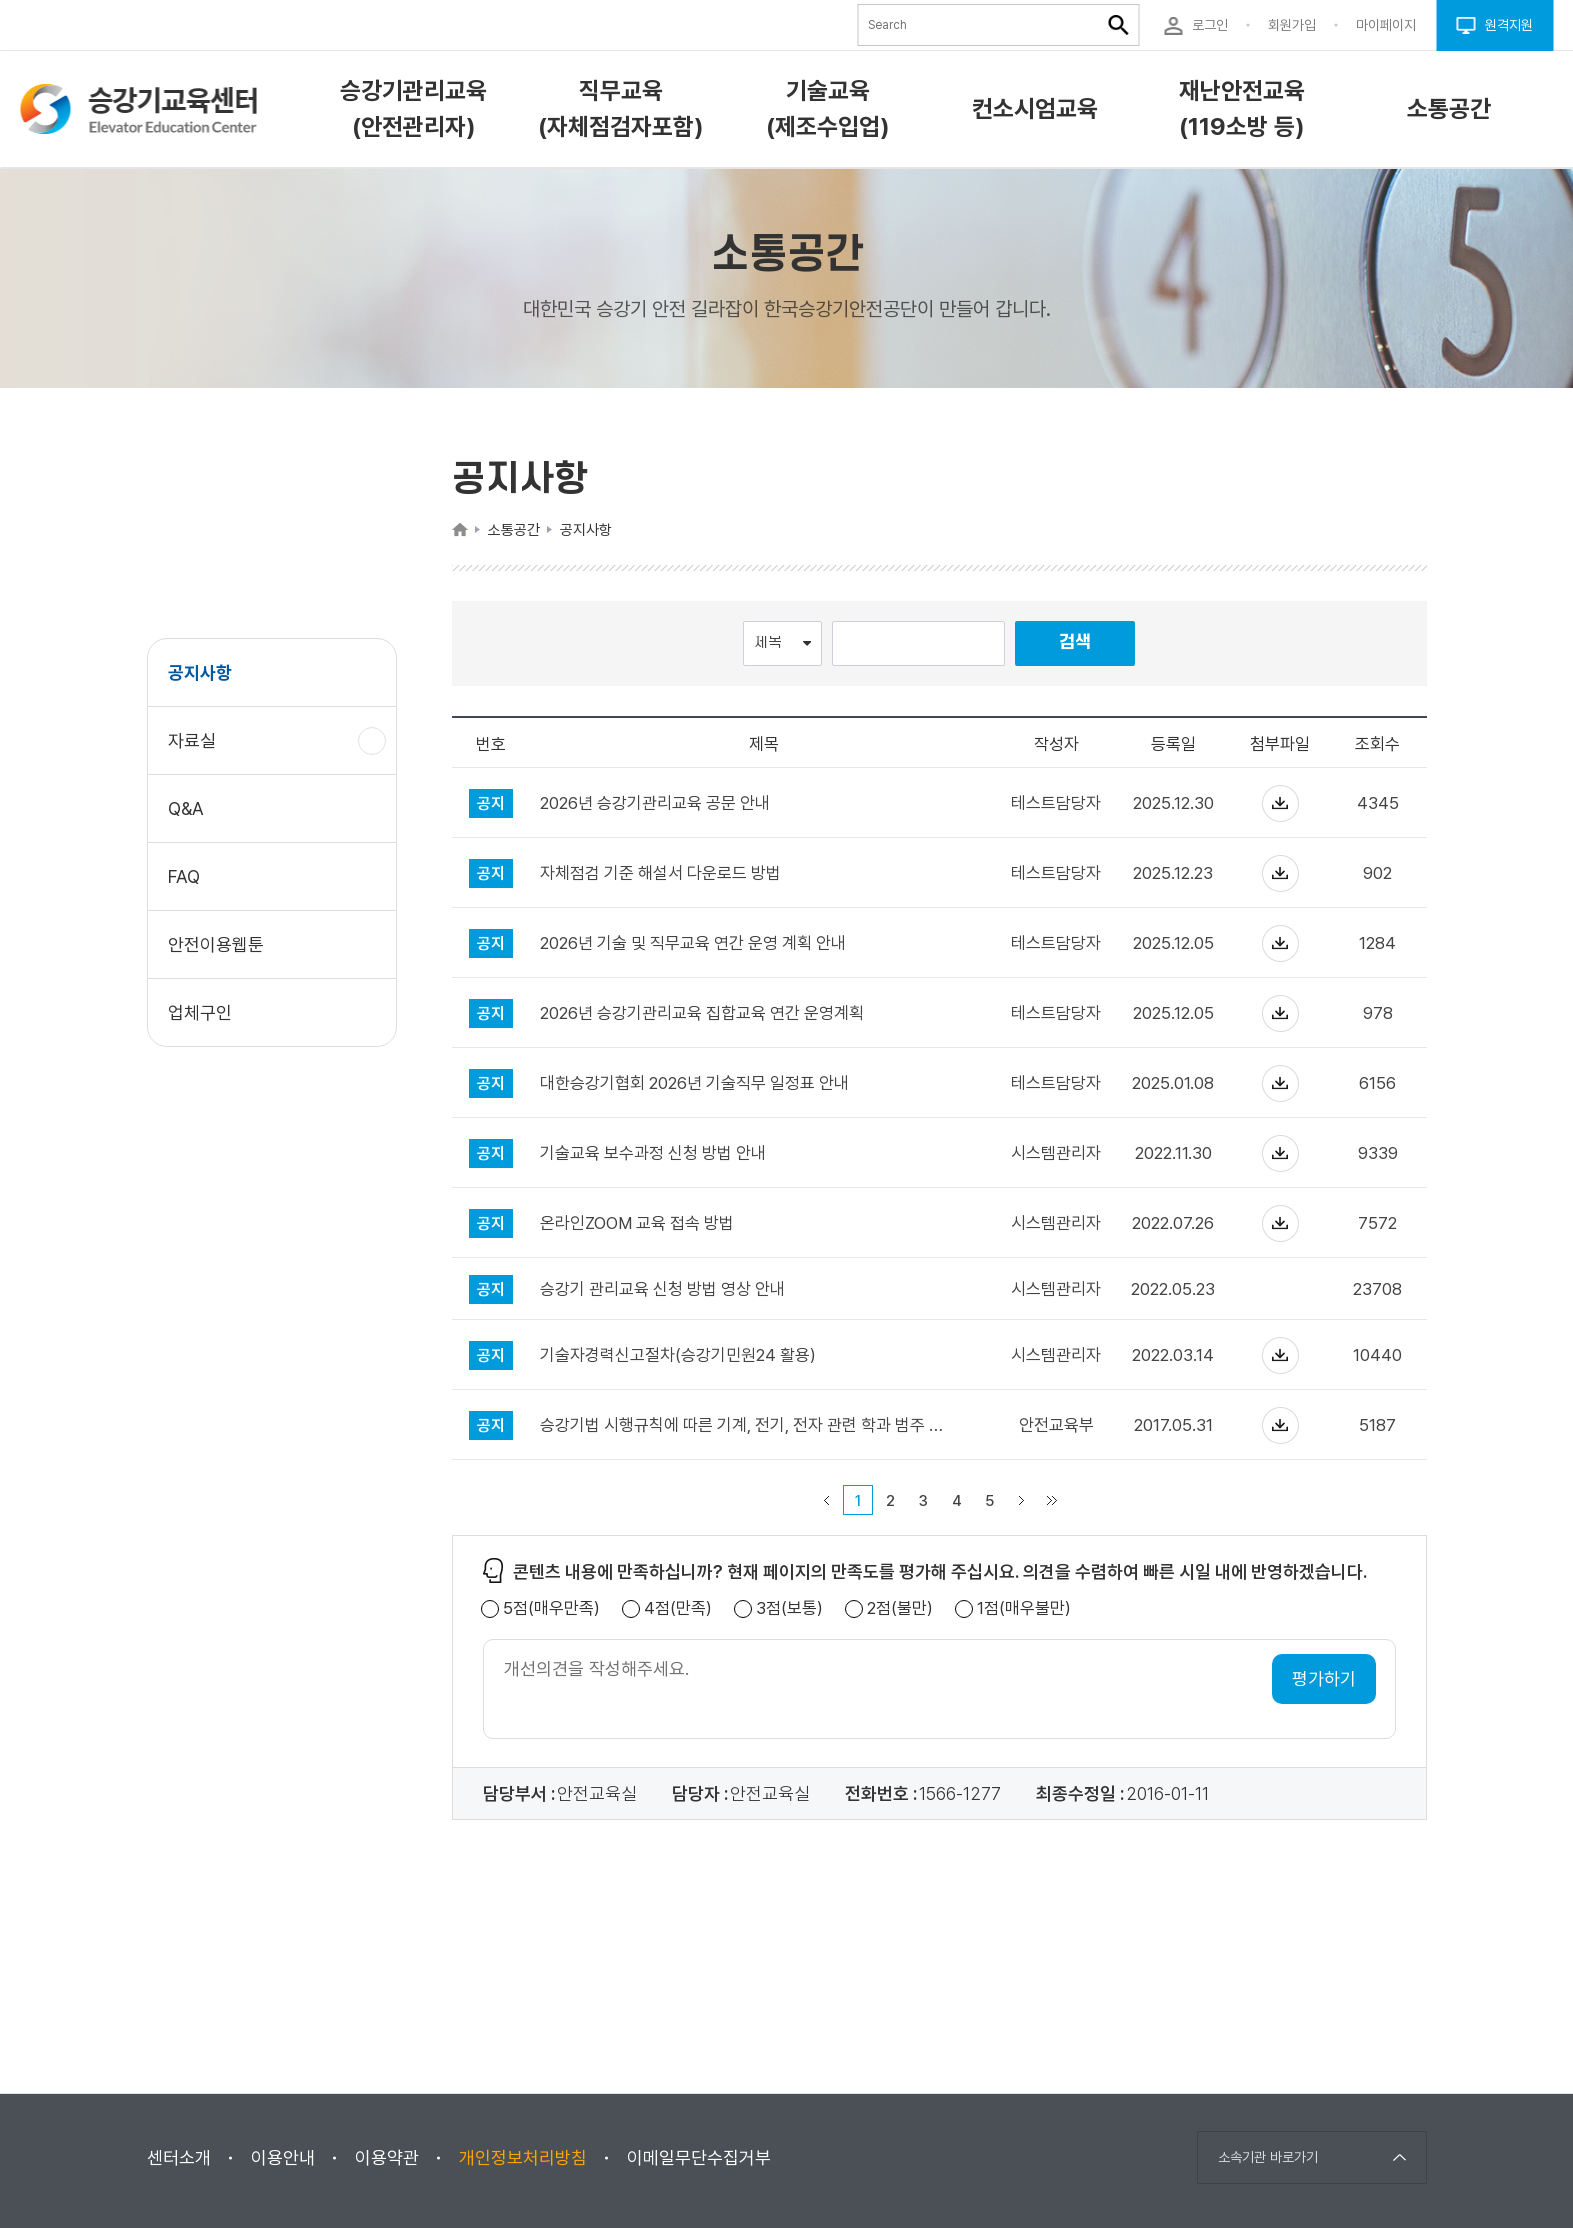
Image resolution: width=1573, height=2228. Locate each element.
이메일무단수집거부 (699, 2157)
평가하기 (1324, 1678)
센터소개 (179, 2157)
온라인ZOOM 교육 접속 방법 (637, 1223)
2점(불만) (900, 1608)
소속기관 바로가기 (1268, 2157)
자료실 (199, 750)
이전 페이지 (827, 1500)
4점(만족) (678, 1608)
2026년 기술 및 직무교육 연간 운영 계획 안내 (693, 943)
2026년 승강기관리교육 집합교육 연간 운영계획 (702, 1013)
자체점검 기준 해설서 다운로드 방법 (660, 873)
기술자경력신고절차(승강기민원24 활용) (678, 1355)
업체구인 (200, 1012)
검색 (1075, 642)
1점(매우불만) (1024, 1608)
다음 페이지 (1022, 1500)
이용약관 (387, 2157)
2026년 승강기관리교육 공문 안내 (655, 803)
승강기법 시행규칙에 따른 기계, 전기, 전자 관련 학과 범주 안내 (745, 1425)
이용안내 (283, 2157)
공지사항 (200, 672)
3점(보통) (789, 1608)
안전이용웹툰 (216, 944)
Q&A (186, 808)
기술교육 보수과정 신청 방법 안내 (653, 1153)
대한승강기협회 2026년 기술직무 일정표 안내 (694, 1083)
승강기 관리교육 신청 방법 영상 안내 (662, 1289)
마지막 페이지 (1052, 1500)
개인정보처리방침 (523, 2157)
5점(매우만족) (551, 1608)
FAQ (184, 876)
